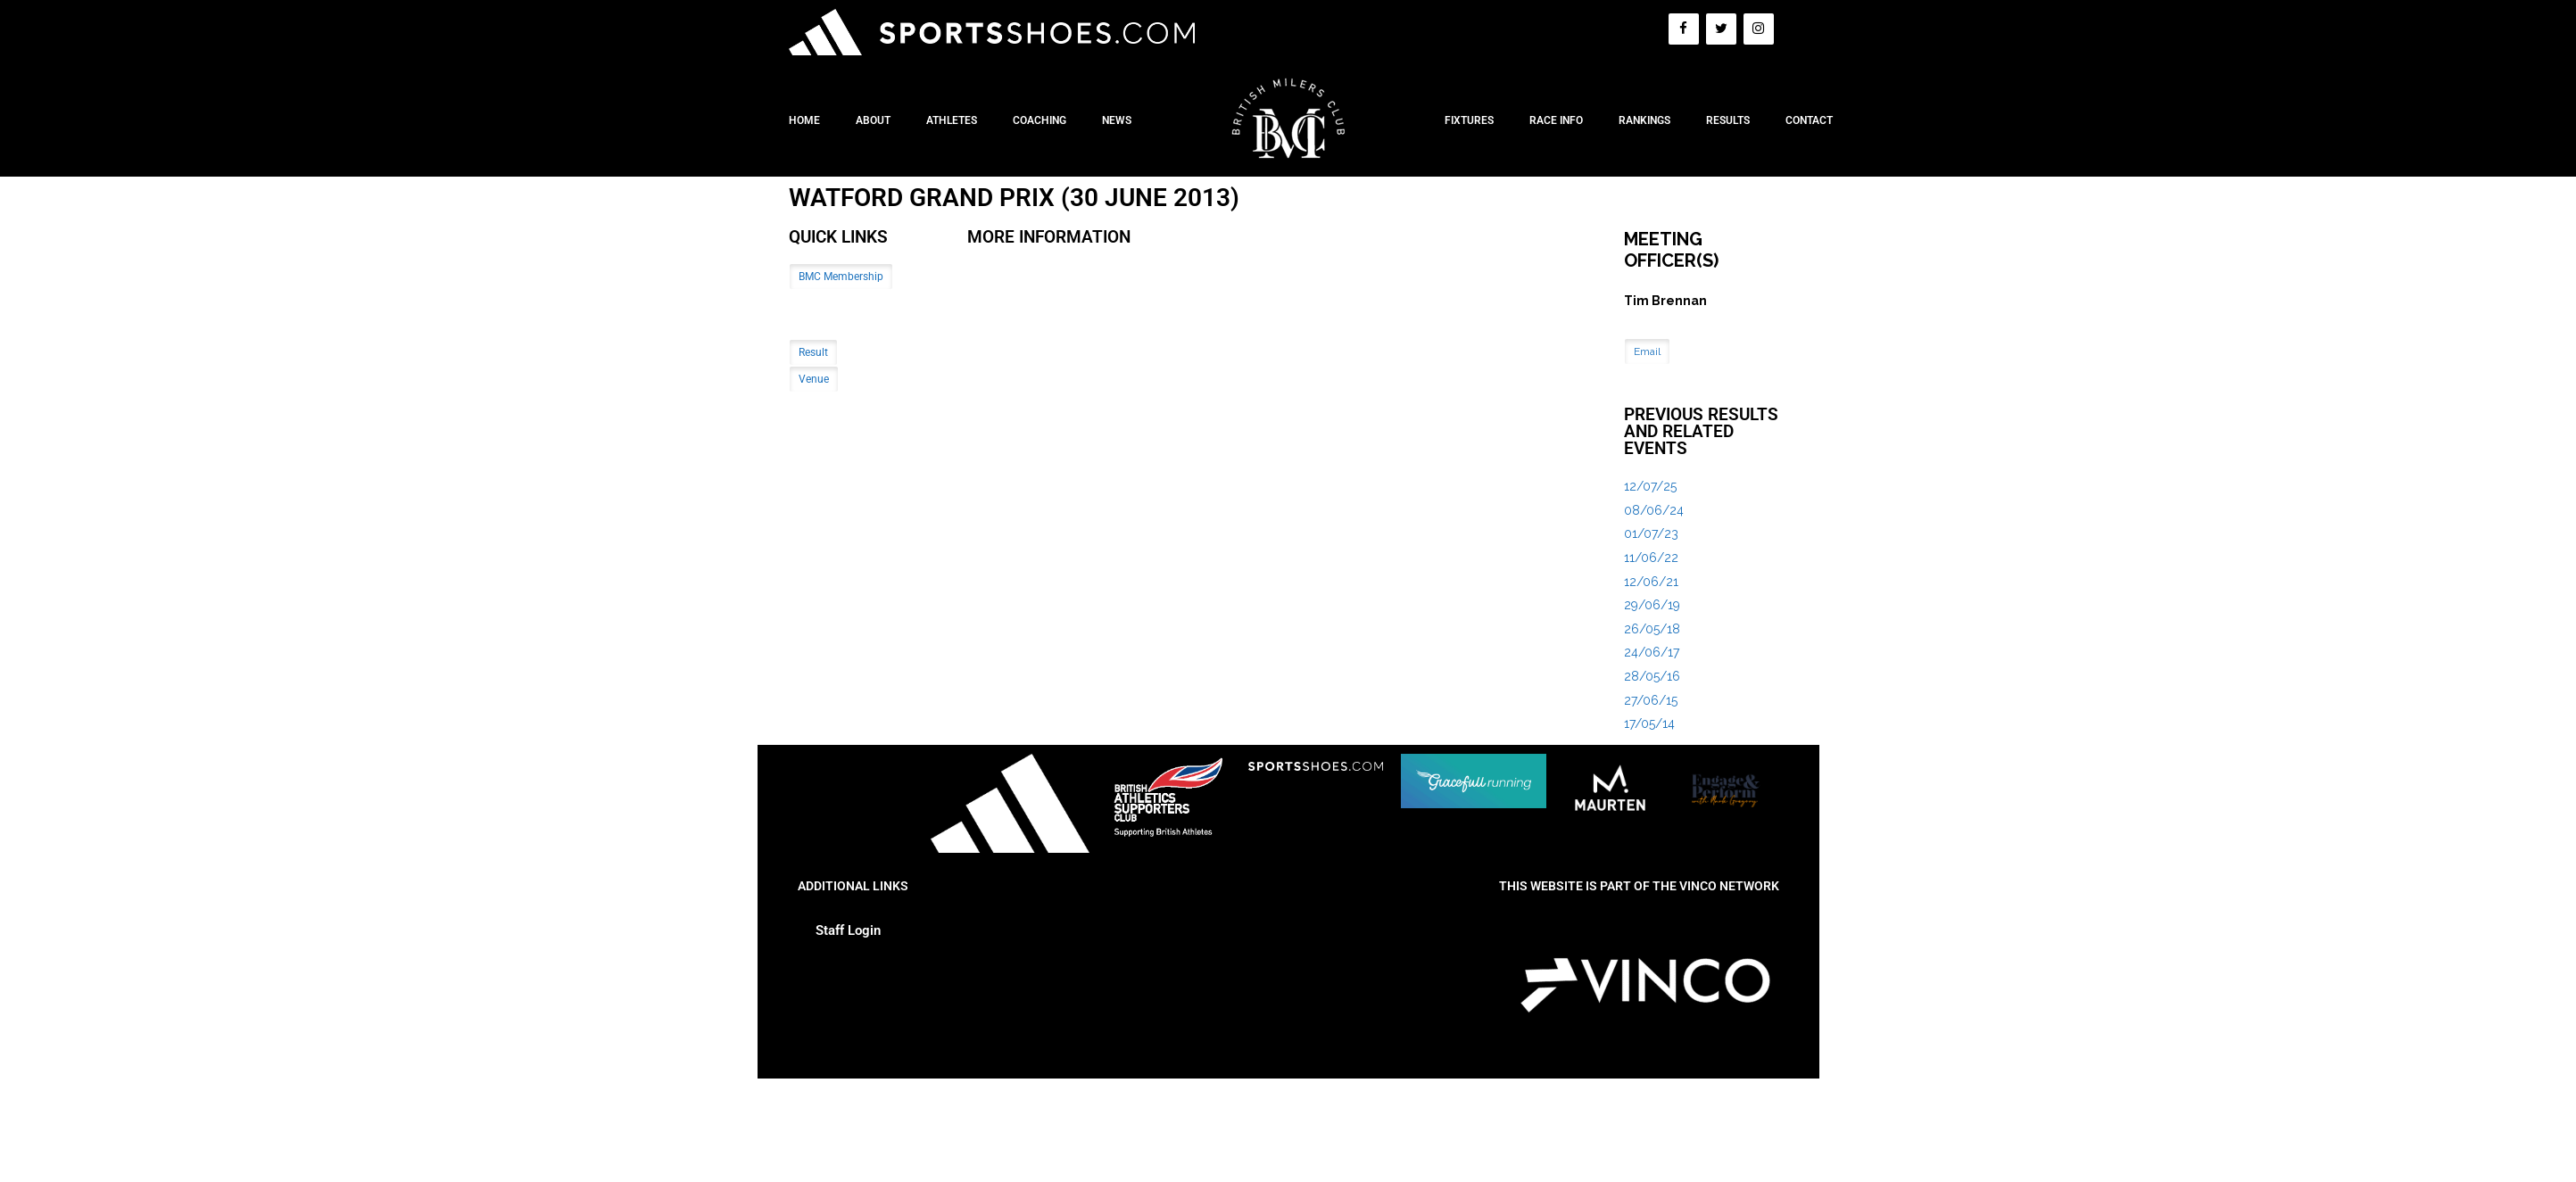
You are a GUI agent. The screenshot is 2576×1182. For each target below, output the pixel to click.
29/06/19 (1652, 605)
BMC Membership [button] (841, 276)
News (1116, 120)
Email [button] (1647, 351)
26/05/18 (1652, 629)
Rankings (1644, 120)
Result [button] (813, 352)
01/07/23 (1651, 533)
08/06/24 (1654, 510)
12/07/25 (1650, 486)
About (873, 120)
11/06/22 (1651, 557)
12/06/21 (1651, 581)
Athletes (951, 120)
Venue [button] (814, 379)
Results (1728, 120)
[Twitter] (1721, 29)
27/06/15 (1650, 700)
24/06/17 (1651, 652)
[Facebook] (1684, 29)
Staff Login (848, 930)
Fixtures (1469, 120)
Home (804, 120)
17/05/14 (1649, 723)
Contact (1809, 120)
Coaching (1039, 120)
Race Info (1556, 120)
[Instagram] (1759, 29)
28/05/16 (1652, 676)
